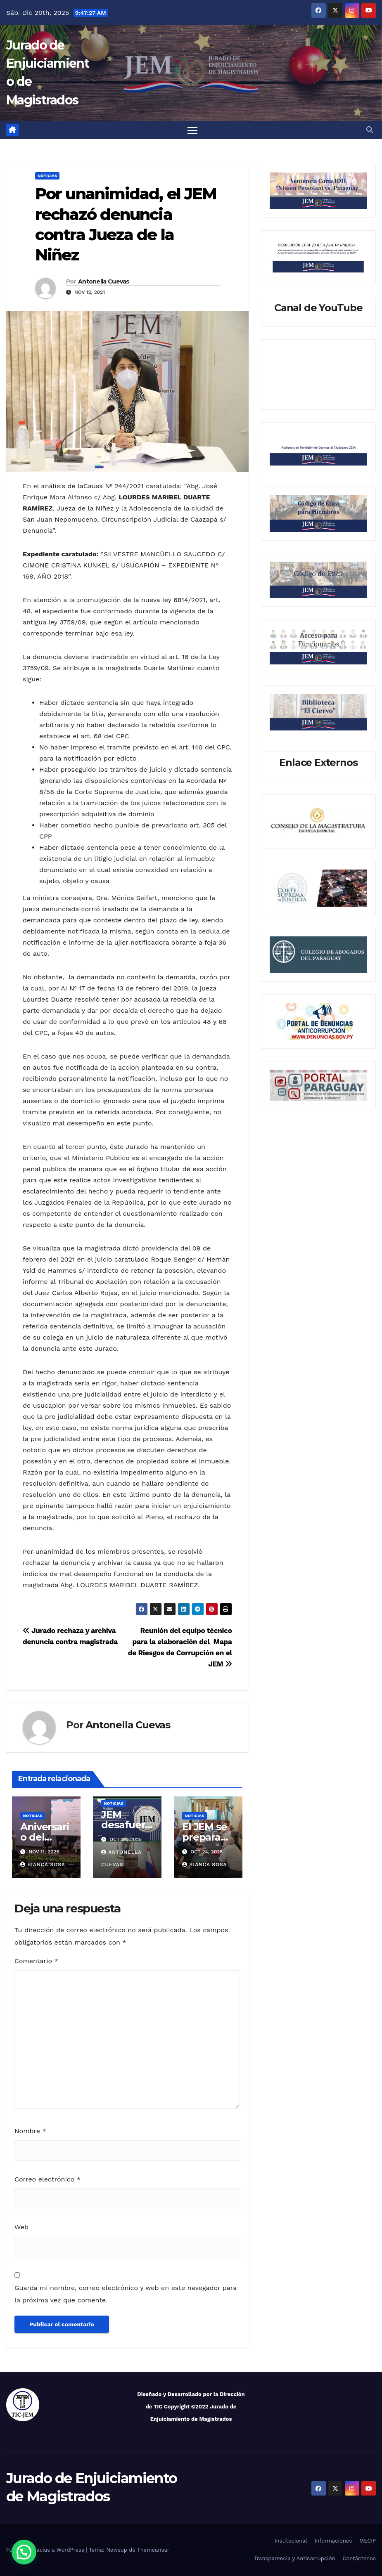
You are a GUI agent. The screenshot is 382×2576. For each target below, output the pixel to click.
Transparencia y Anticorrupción (294, 2559)
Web (21, 2227)
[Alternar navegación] (193, 130)
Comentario (36, 1961)
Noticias (47, 176)
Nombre (30, 2131)
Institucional (291, 2541)
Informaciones (333, 2541)
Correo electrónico (47, 2179)
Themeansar (153, 2550)
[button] (369, 130)
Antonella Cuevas (103, 282)
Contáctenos (359, 2559)
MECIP (367, 2541)
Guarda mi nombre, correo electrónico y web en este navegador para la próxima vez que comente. (125, 2294)
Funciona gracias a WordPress (46, 2550)
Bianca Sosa (42, 1864)
